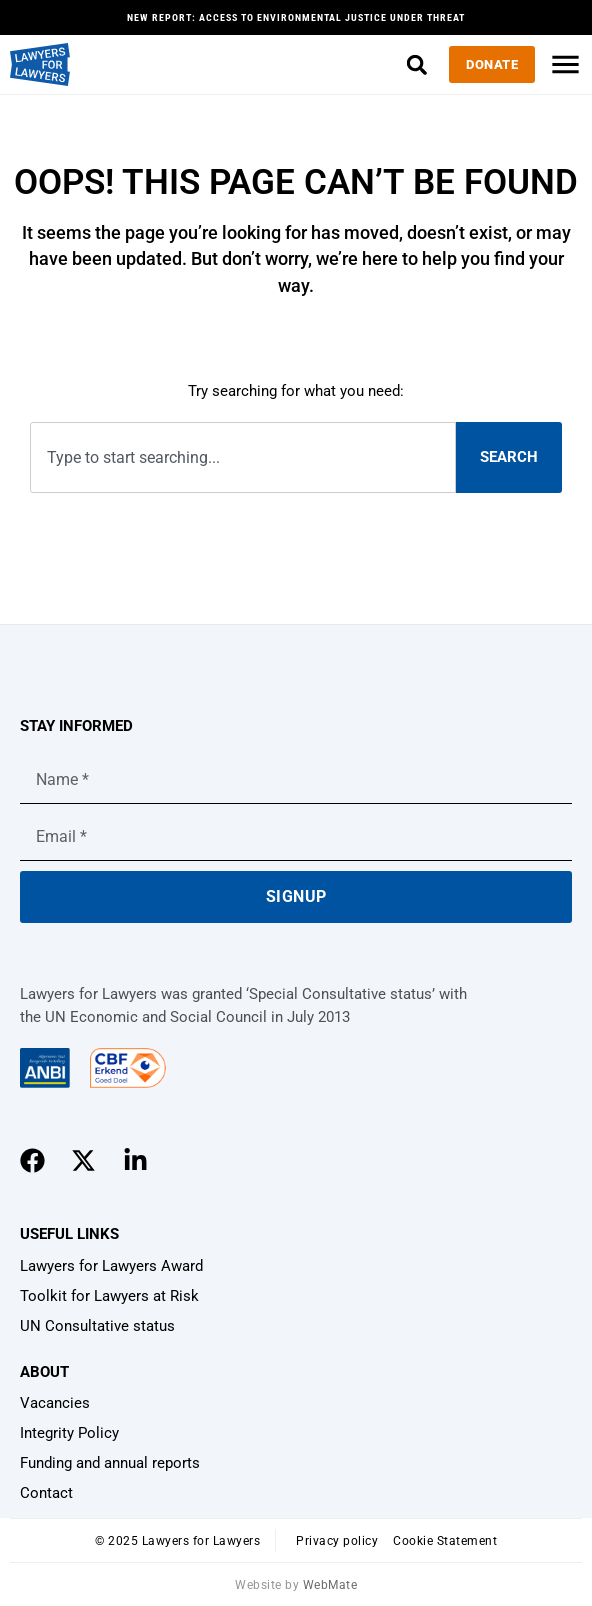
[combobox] (243, 457)
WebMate (330, 1585)
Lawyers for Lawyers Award (111, 1266)
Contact (46, 1493)
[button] (416, 64)
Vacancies (55, 1403)
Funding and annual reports (110, 1463)
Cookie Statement (445, 1541)
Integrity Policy (69, 1433)
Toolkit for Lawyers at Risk (109, 1296)
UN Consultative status (97, 1326)
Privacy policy (337, 1541)
